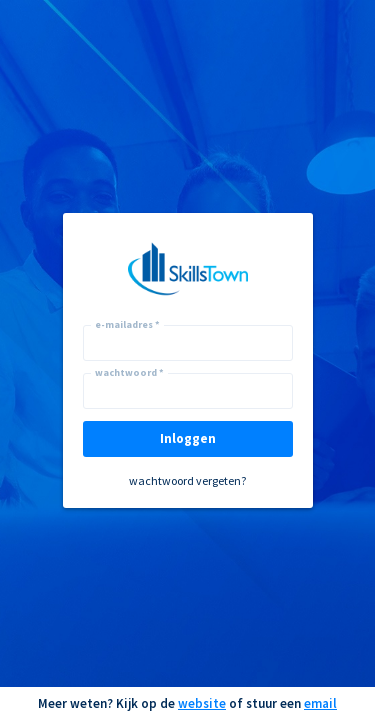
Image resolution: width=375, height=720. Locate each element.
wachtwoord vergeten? (187, 480)
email (320, 703)
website (202, 703)
